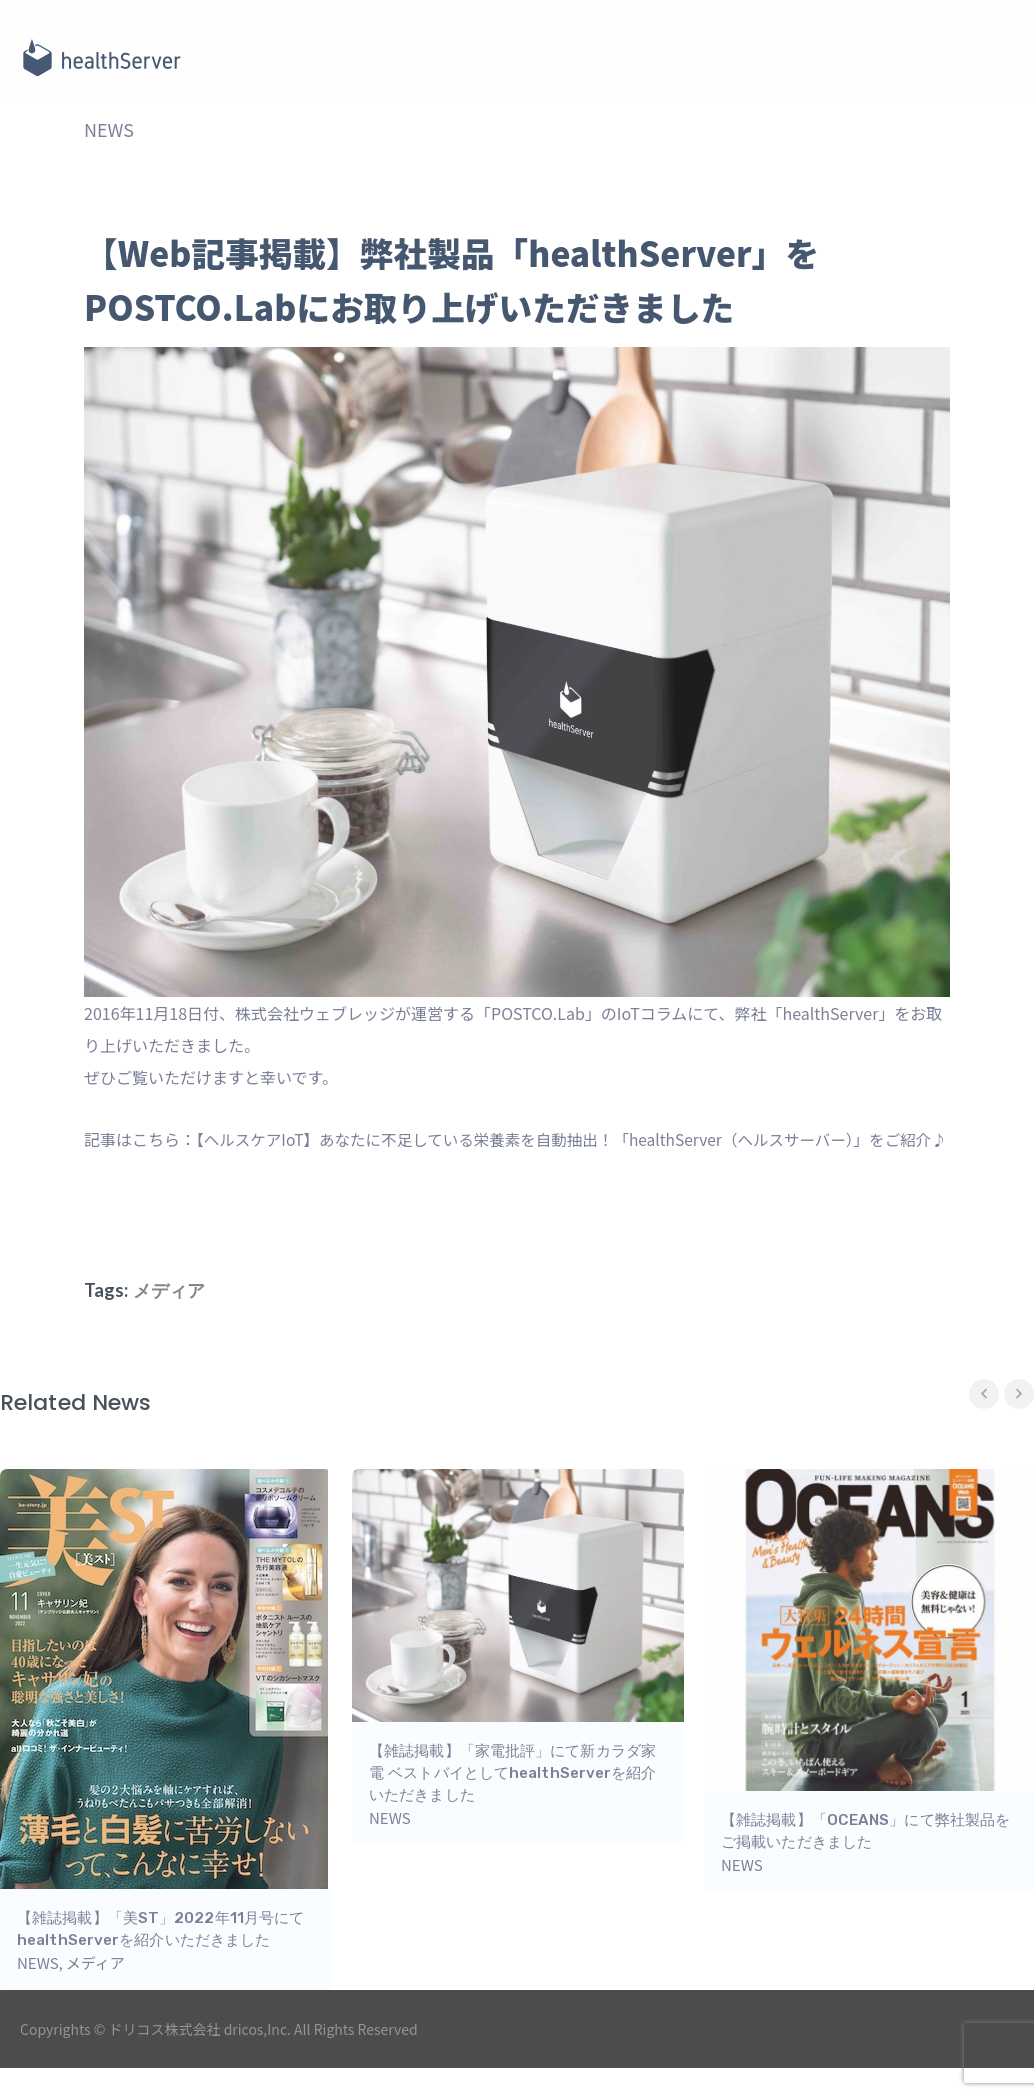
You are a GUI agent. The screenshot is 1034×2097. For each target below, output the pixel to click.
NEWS (109, 134)
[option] (518, 1693)
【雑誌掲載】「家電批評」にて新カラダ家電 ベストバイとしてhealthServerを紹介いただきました (512, 1809)
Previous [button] (984, 1430)
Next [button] (1019, 1430)
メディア (169, 1326)
